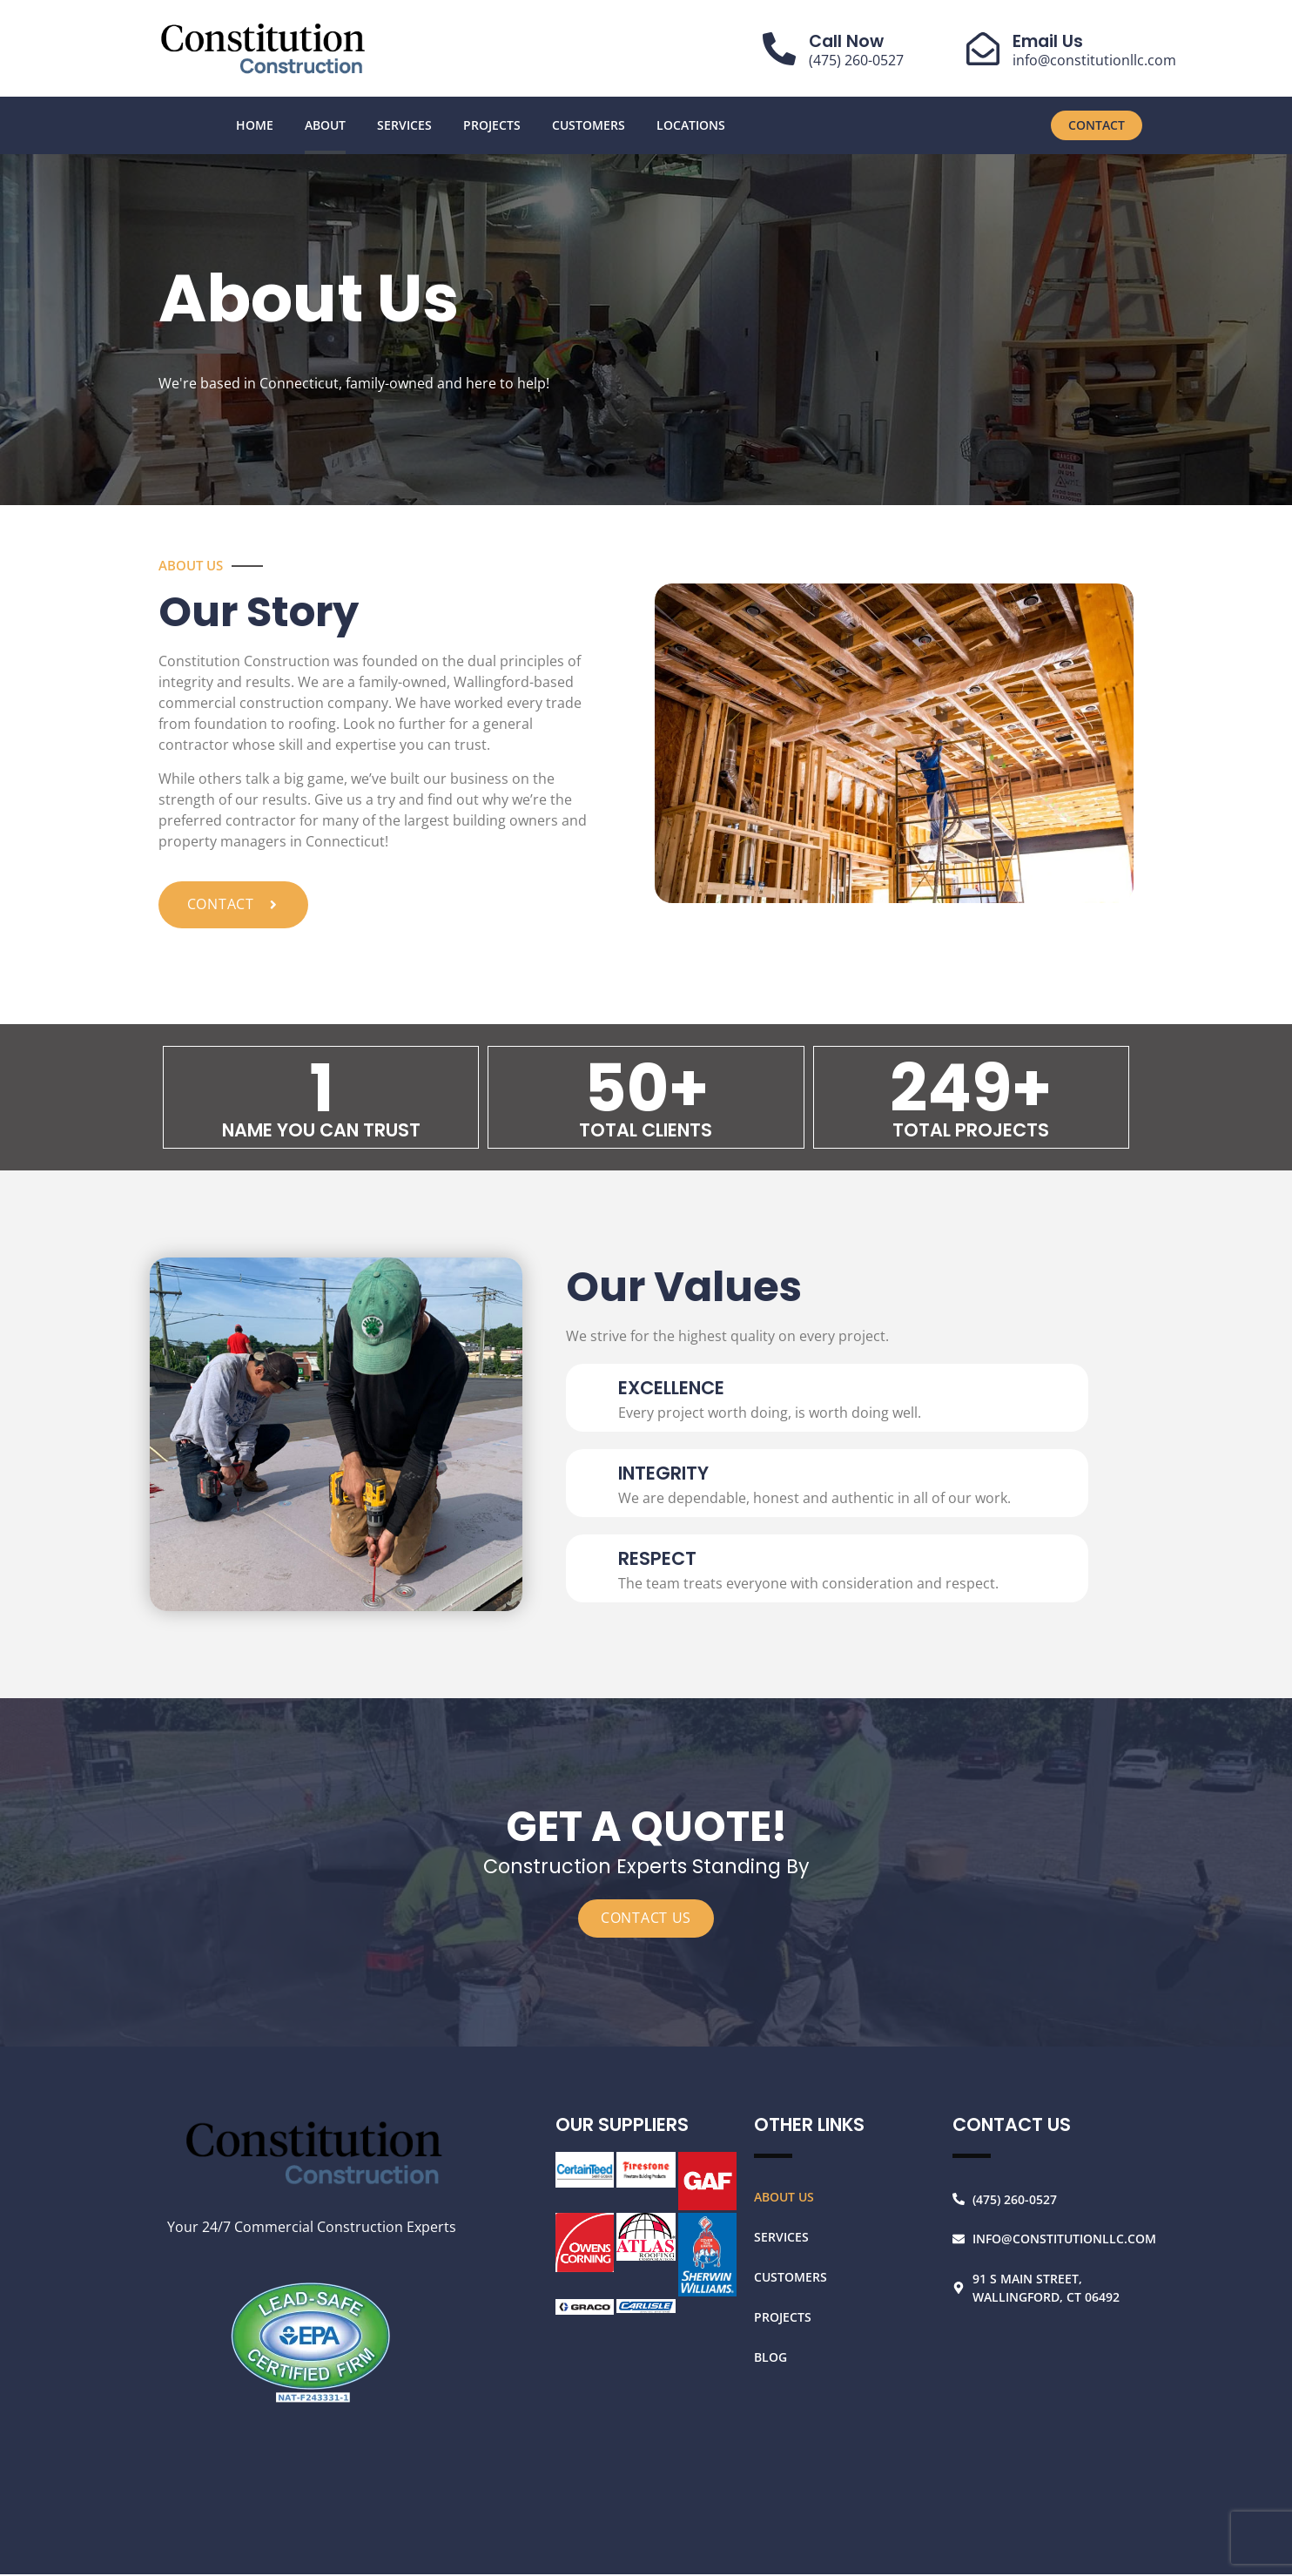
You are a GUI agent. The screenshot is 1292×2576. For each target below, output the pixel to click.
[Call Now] (779, 48)
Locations (690, 125)
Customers (588, 125)
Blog (770, 2358)
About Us (784, 2197)
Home (254, 125)
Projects (492, 125)
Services (404, 125)
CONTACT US (646, 1920)
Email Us (1048, 41)
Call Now (846, 41)
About (325, 125)
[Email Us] (982, 48)
